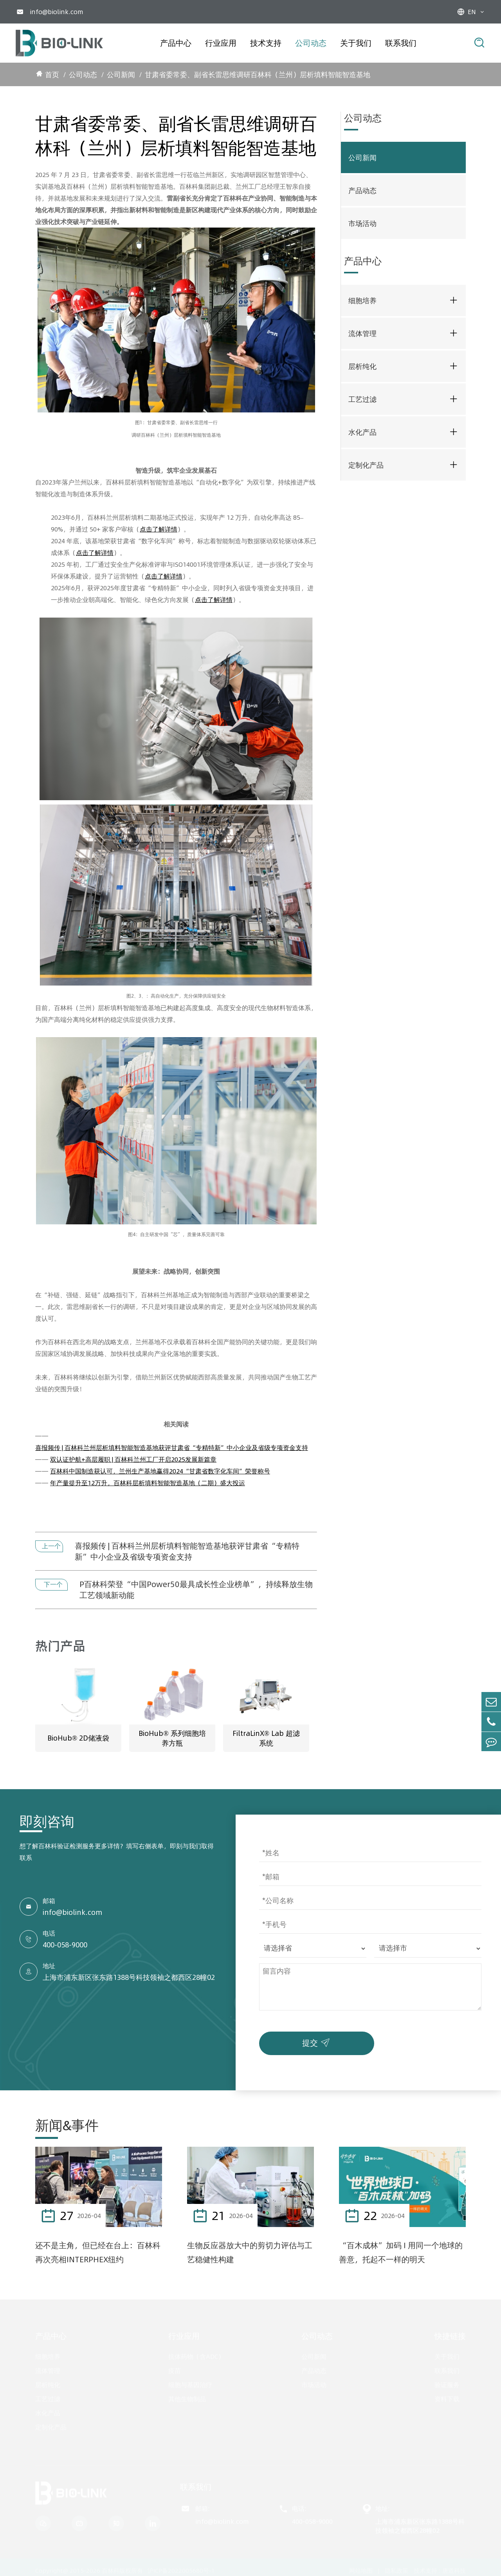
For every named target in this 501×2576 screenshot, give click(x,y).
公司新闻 (121, 75)
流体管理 (362, 333)
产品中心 (175, 43)
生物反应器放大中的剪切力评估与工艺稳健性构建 (249, 2253)
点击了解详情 (158, 529)
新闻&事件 (67, 2126)
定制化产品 (366, 465)
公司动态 (310, 43)
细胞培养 (362, 301)
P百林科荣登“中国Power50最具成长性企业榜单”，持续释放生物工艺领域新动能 (196, 1589)
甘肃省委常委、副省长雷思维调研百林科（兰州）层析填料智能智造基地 (257, 75)
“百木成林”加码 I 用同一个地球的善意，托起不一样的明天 (401, 2253)
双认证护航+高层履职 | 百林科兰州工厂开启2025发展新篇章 (133, 1459)
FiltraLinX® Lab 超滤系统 (266, 1739)
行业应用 (220, 43)
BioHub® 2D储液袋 (78, 1739)
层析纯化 (362, 366)
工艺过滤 (362, 399)
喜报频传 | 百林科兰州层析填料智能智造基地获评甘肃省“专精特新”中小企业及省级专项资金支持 (171, 1447)
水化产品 (362, 432)
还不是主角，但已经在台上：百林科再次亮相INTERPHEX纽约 (97, 2253)
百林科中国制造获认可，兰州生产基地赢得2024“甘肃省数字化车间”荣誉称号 (160, 1471)
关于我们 (355, 43)
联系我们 (400, 43)
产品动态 (362, 190)
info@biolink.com (56, 11)
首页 (52, 75)
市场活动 (362, 223)
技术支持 (265, 43)
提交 (317, 2042)
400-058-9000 (65, 1946)
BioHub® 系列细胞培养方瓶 (172, 1739)
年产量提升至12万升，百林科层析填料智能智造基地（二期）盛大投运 (147, 1483)
